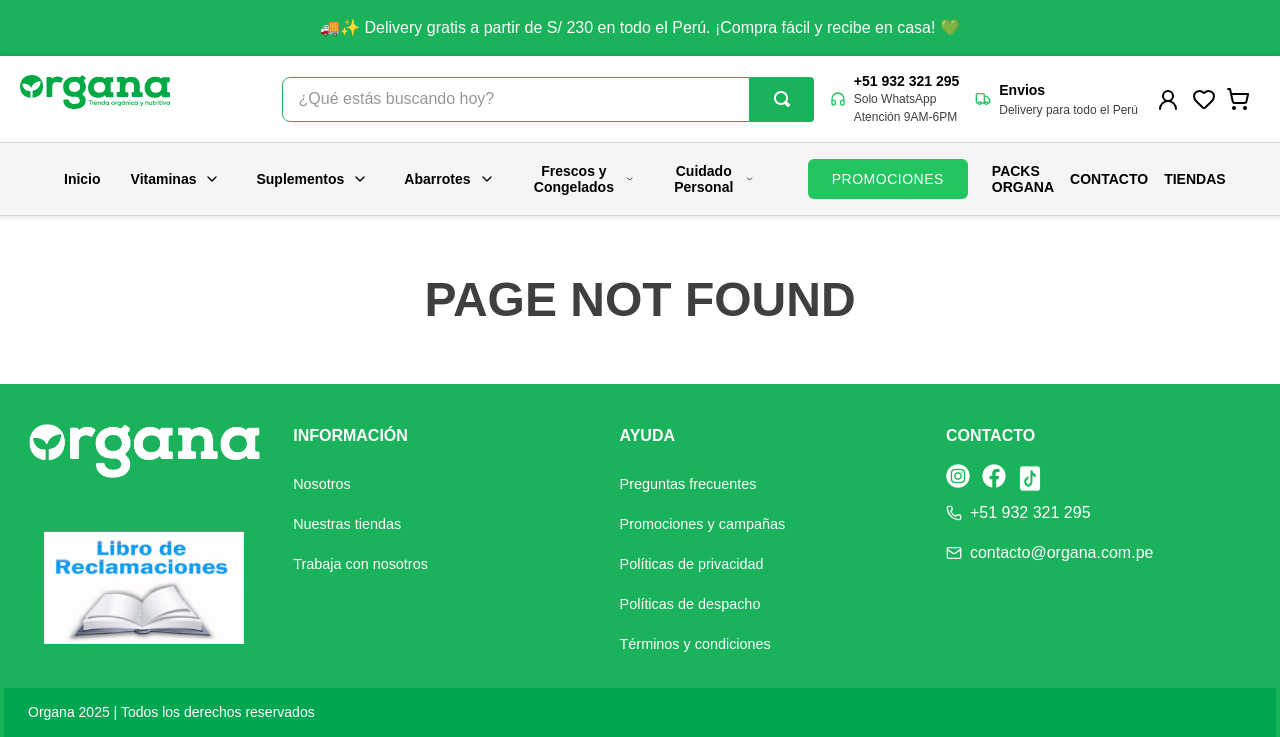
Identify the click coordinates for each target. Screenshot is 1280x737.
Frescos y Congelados (584, 179)
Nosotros (322, 484)
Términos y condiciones (695, 644)
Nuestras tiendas (347, 524)
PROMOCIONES (888, 179)
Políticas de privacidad (692, 564)
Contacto (1109, 179)
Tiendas (1194, 179)
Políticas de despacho (690, 604)
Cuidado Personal (714, 179)
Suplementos (312, 179)
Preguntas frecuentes (688, 484)
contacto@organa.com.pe (1061, 552)
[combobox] (548, 99)
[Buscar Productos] (782, 99)
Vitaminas (176, 179)
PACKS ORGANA (1023, 179)
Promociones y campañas (703, 524)
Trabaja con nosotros (360, 564)
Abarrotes (449, 179)
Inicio (82, 179)
